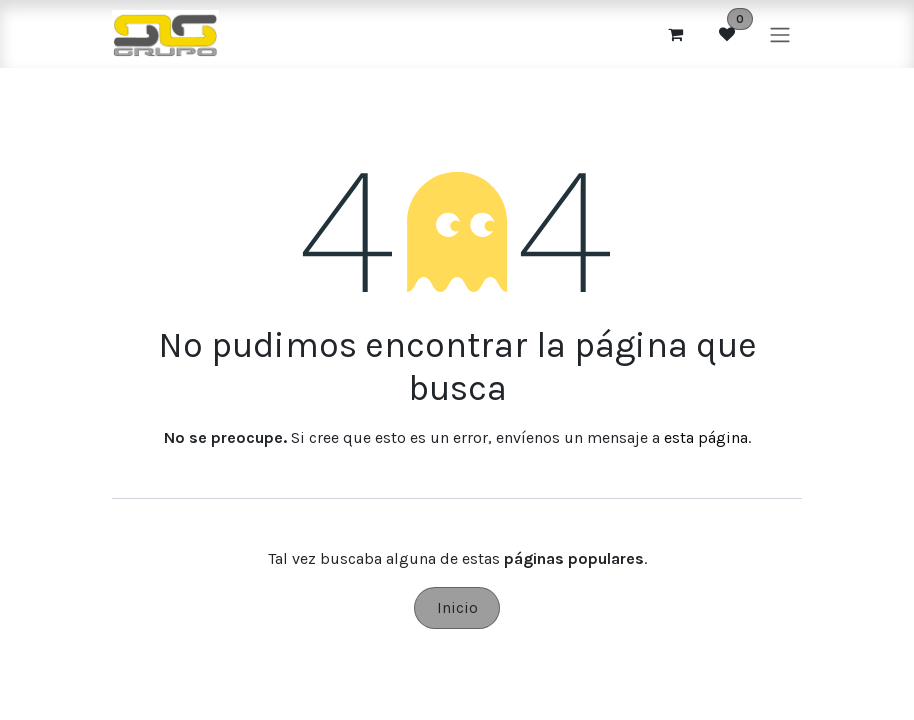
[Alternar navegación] (780, 33)
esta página (706, 437)
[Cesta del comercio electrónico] (675, 34)
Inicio (457, 607)
